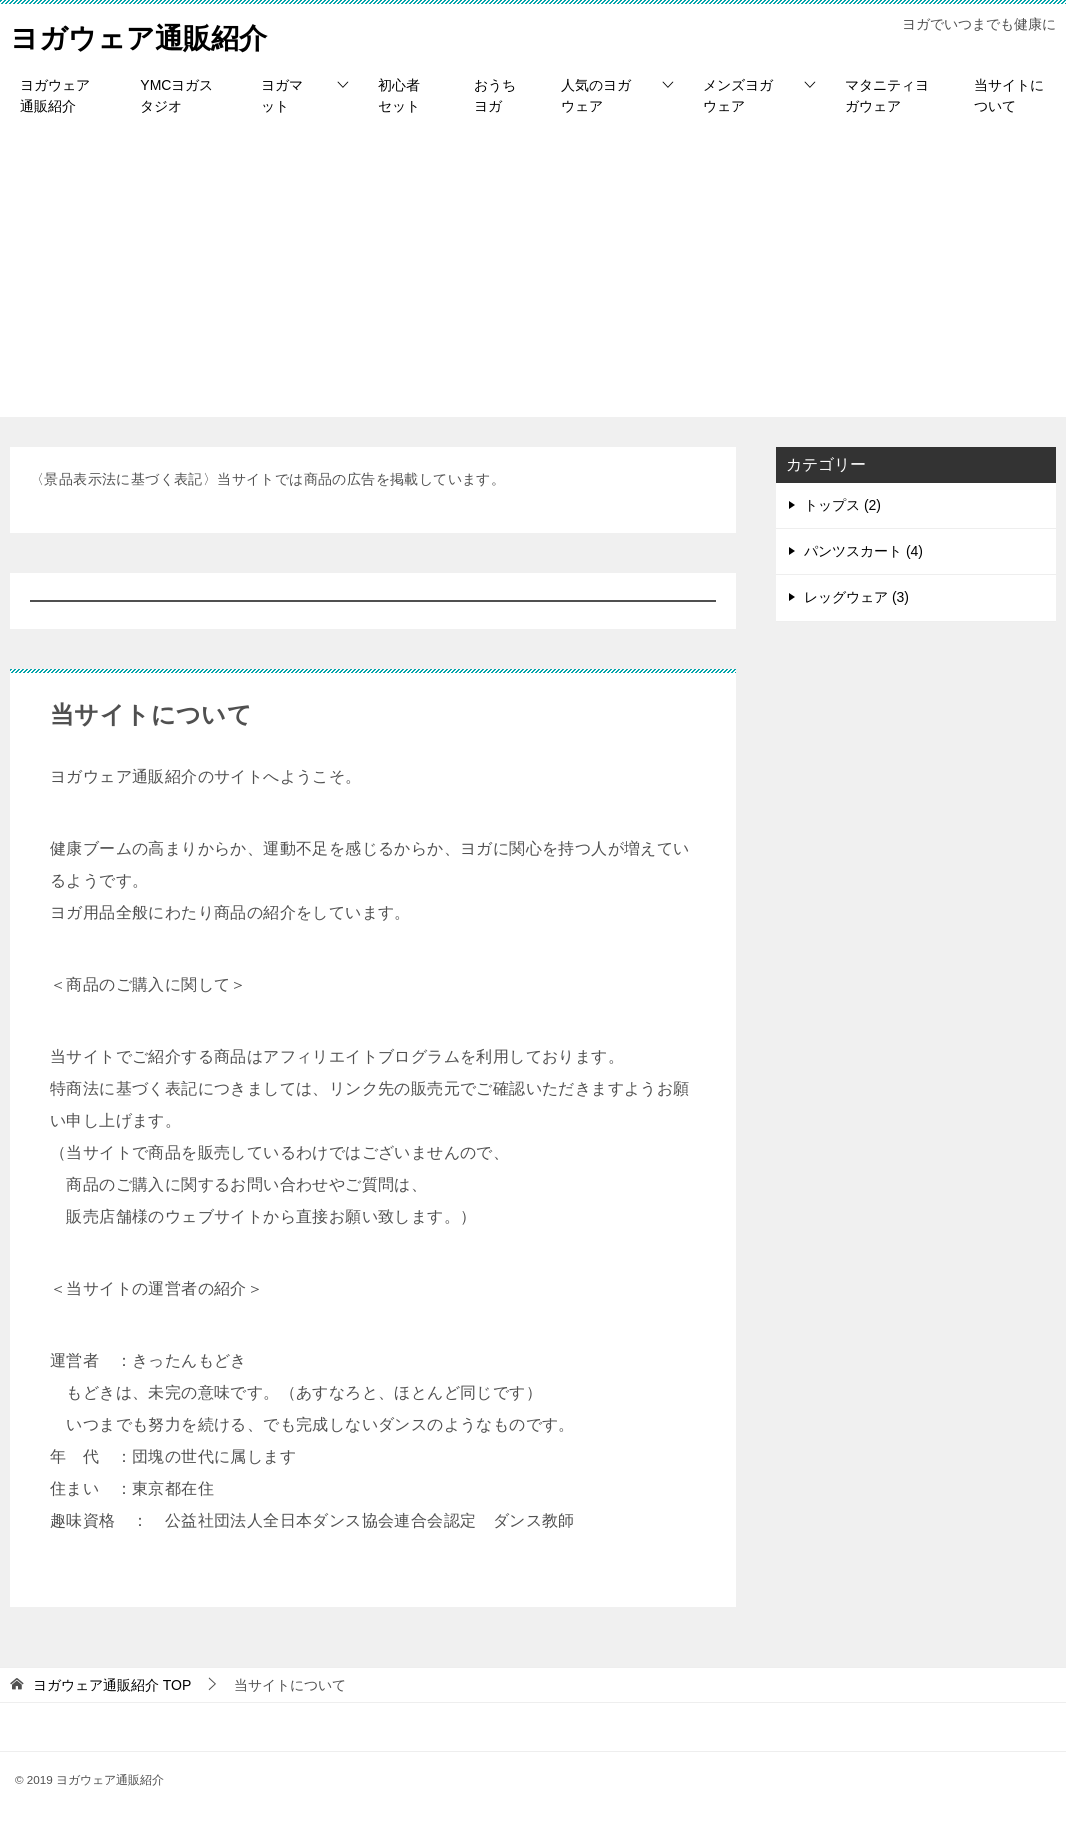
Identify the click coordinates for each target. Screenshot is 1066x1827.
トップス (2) (842, 505)
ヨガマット (282, 95)
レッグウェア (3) (856, 597)
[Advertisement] (533, 277)
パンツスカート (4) (863, 551)
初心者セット (399, 95)
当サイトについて (1009, 95)
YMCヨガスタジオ (176, 95)
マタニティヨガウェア (887, 95)
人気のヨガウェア (596, 95)
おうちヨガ (495, 95)
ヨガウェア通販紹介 (147, 34)
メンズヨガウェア (738, 95)
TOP (112, 1685)
